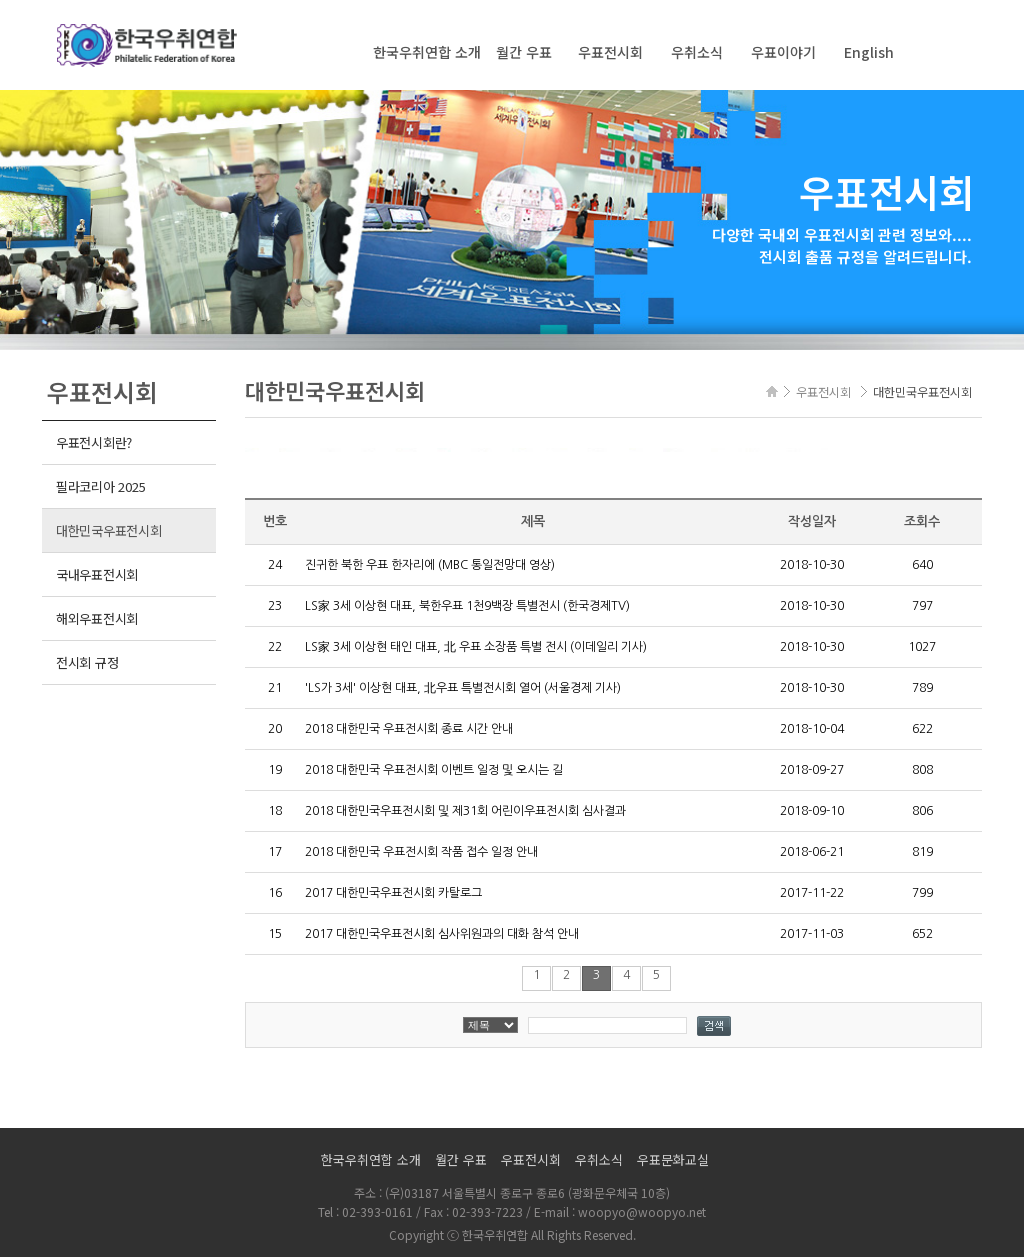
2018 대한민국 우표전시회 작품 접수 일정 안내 (421, 852)
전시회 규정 (87, 662)
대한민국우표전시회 (109, 530)
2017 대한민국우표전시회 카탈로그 (393, 893)
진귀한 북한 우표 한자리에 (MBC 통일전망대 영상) (430, 565)
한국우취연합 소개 (427, 52)
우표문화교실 (673, 1159)
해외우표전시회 (97, 618)
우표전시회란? (94, 442)
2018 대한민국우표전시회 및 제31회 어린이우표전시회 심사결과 (465, 811)
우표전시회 (610, 52)
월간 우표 (524, 52)
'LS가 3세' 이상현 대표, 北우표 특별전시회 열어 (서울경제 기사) (463, 688)
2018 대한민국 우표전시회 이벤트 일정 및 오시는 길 (434, 770)
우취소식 (697, 52)
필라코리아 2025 (100, 486)
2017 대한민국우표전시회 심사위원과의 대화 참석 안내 (442, 934)
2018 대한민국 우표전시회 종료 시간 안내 (409, 729)
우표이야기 (783, 52)
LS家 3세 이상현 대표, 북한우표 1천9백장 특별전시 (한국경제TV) (467, 606)
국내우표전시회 (97, 574)
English (869, 52)
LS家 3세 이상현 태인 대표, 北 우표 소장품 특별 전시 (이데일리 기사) (476, 647)
